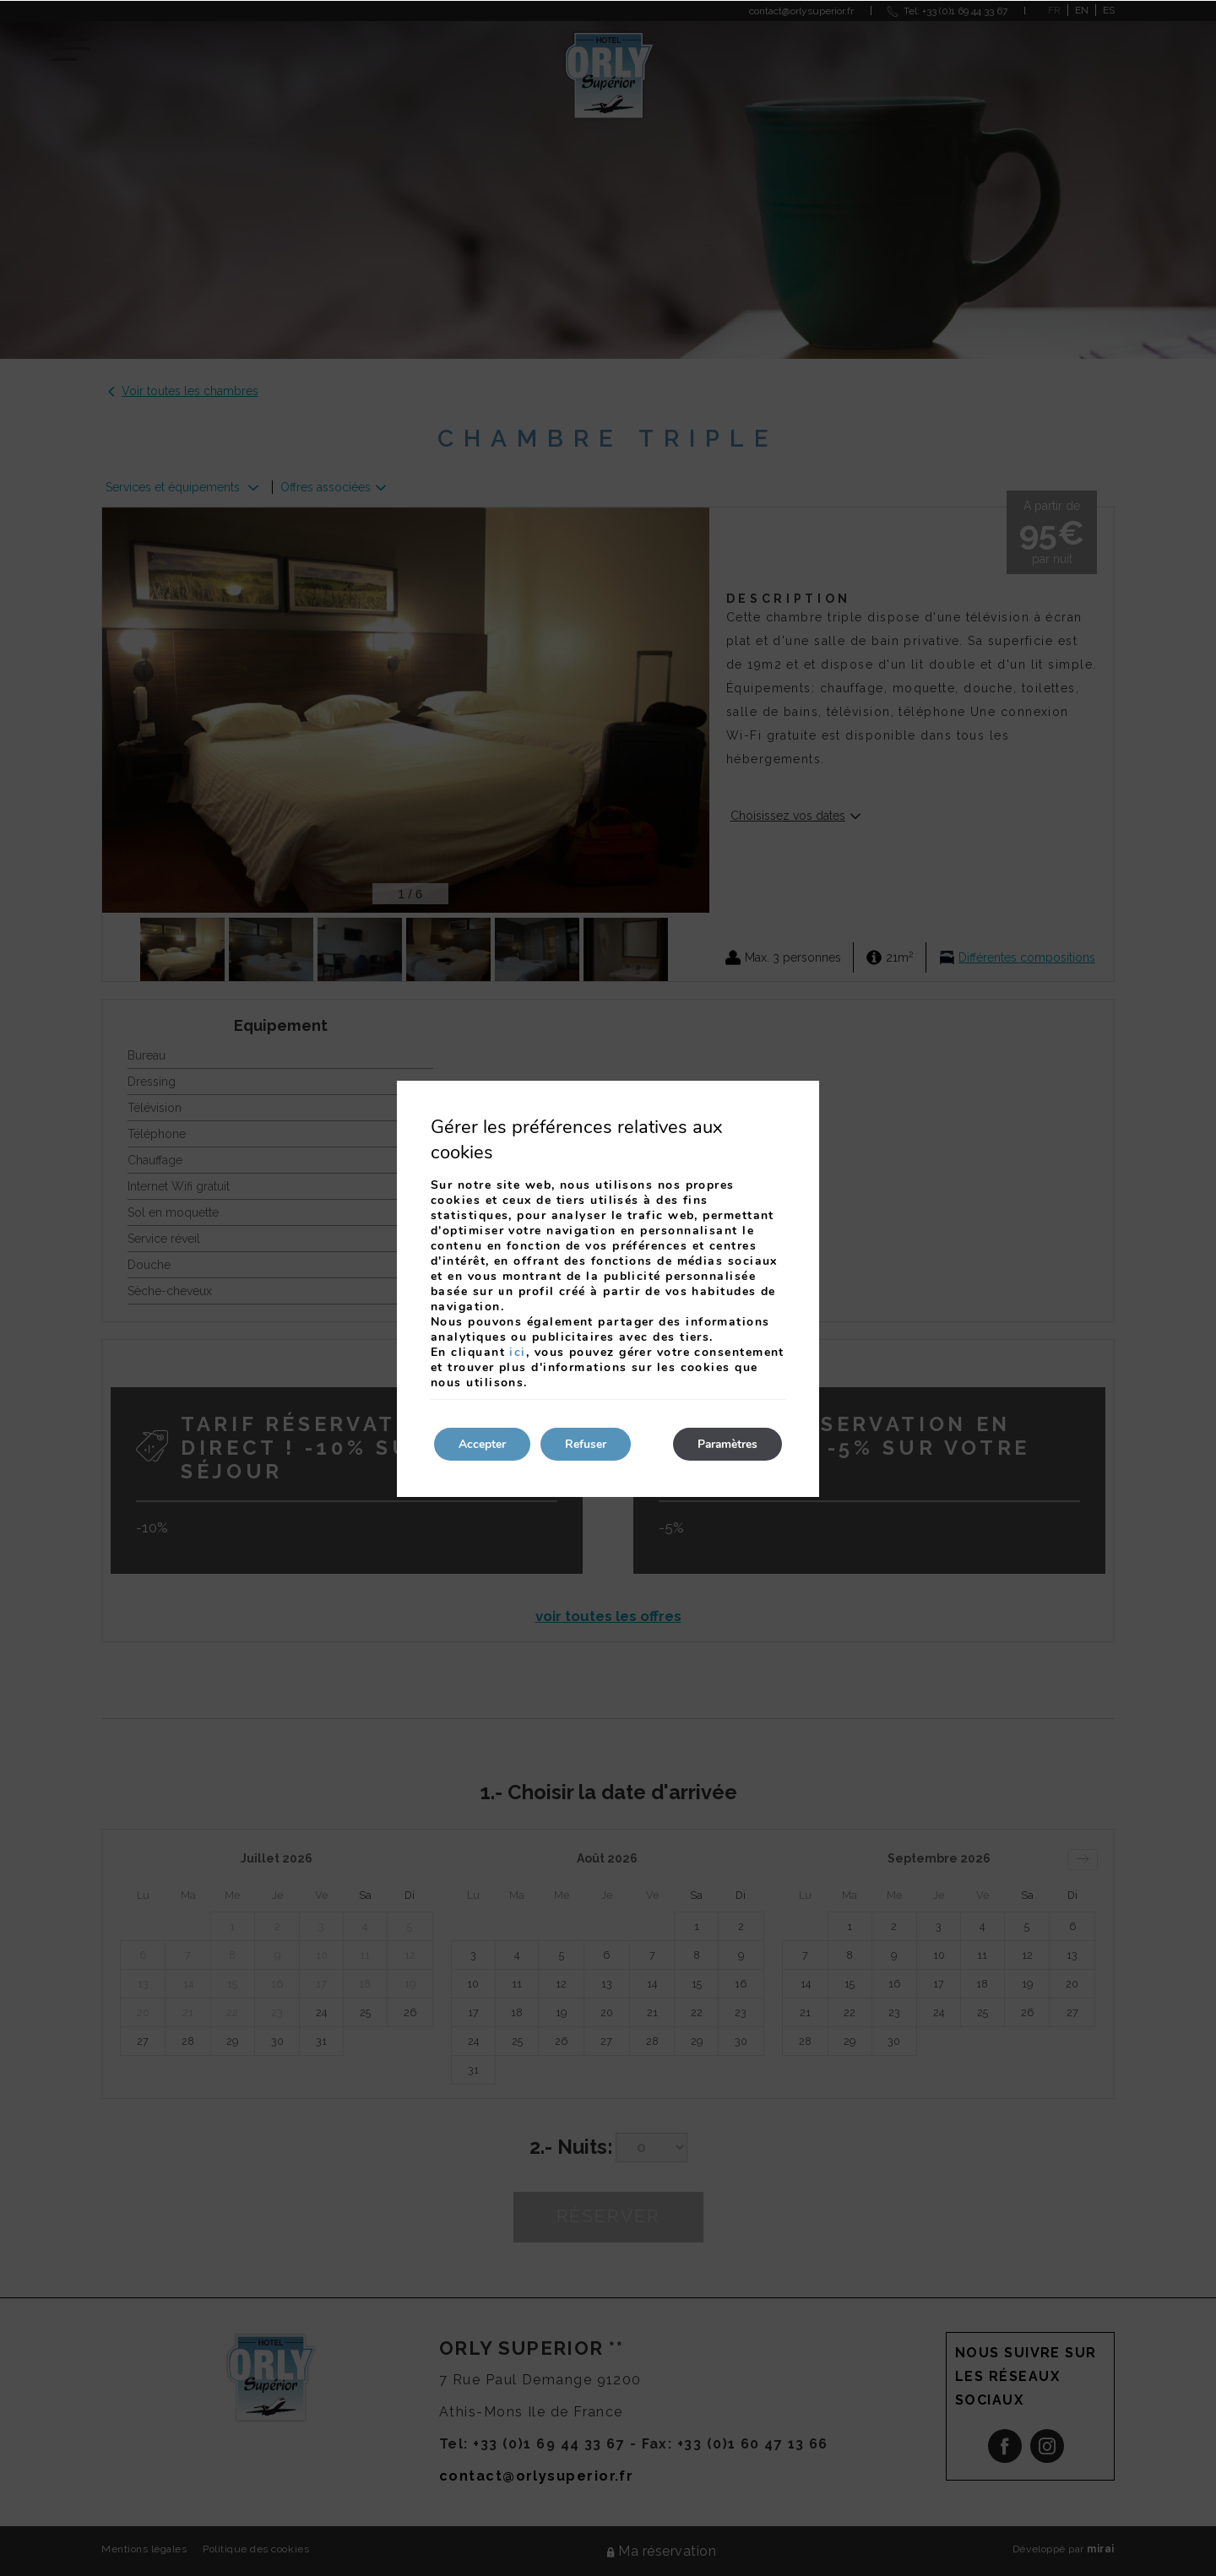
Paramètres (726, 1444)
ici (517, 1352)
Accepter (483, 1444)
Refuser (588, 1444)
